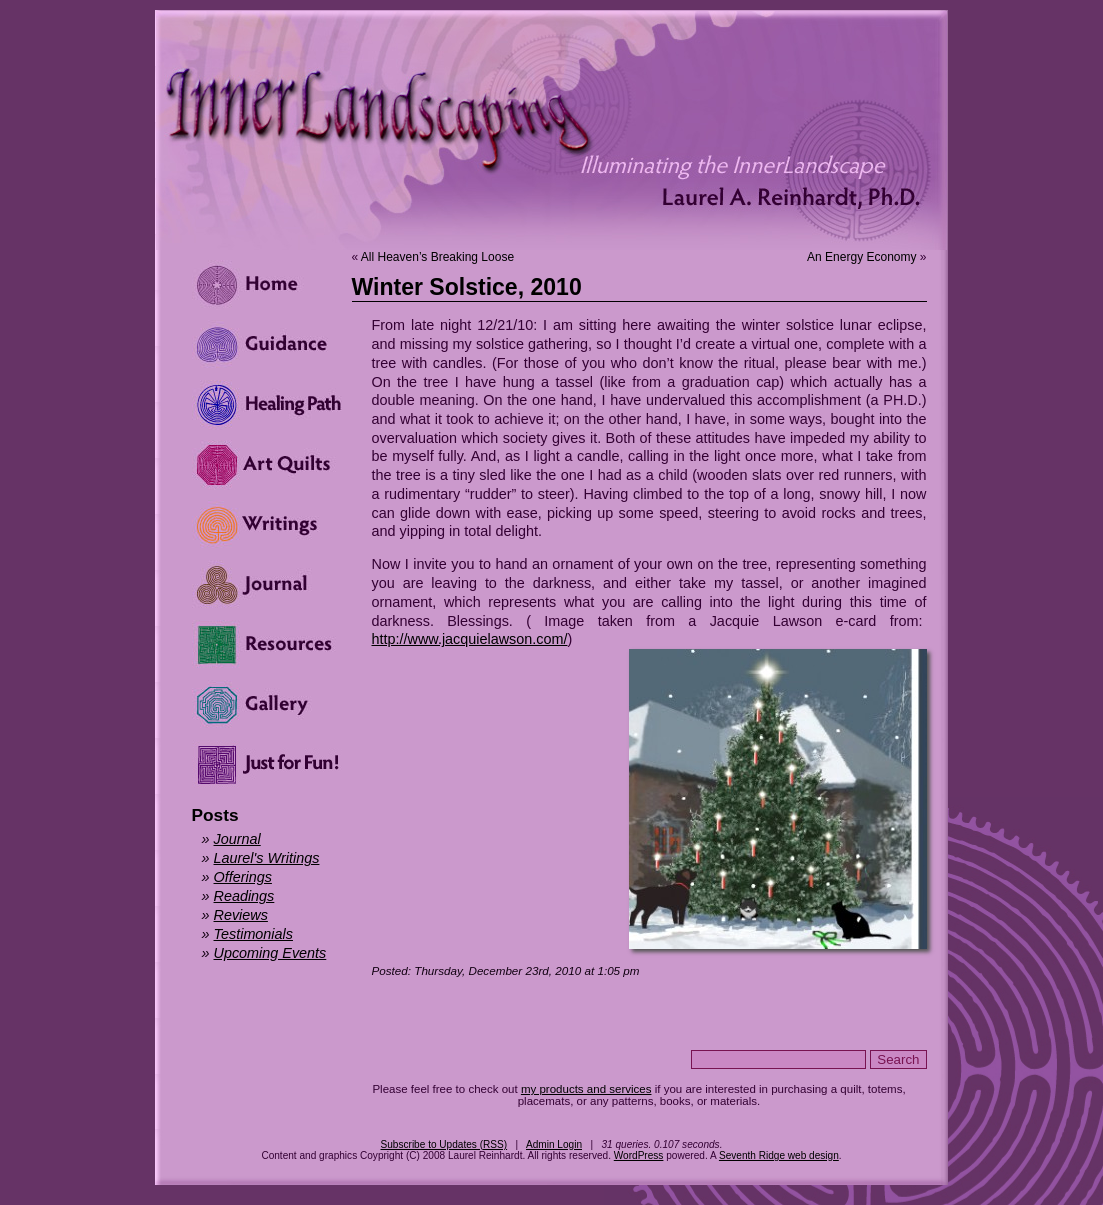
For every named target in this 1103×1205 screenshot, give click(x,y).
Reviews (241, 915)
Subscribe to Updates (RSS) (444, 1144)
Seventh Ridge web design (779, 1155)
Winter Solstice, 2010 (467, 287)
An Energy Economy (861, 257)
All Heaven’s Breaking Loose (437, 257)
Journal (237, 839)
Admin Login (554, 1144)
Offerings (243, 877)
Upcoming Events (270, 953)
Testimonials (253, 934)
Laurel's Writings (267, 858)
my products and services (586, 1089)
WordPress (639, 1155)
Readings (244, 896)
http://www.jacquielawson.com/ (470, 639)
